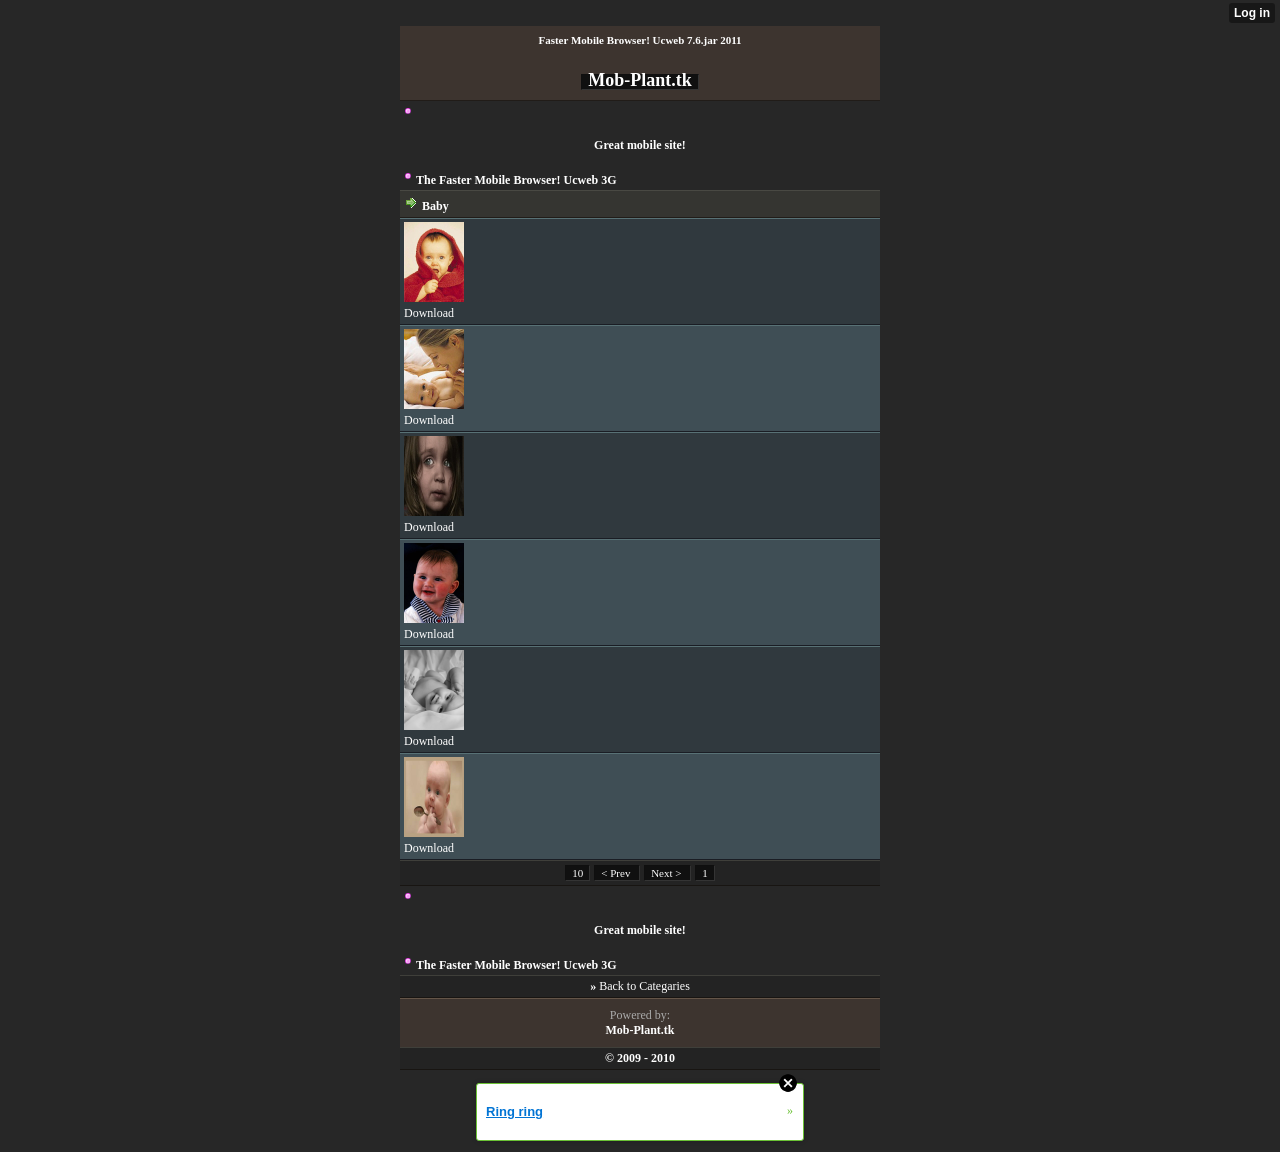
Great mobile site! (640, 145)
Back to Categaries (644, 986)
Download (429, 313)
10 (577, 873)
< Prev (617, 873)
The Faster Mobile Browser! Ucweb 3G (516, 180)
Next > (667, 873)
